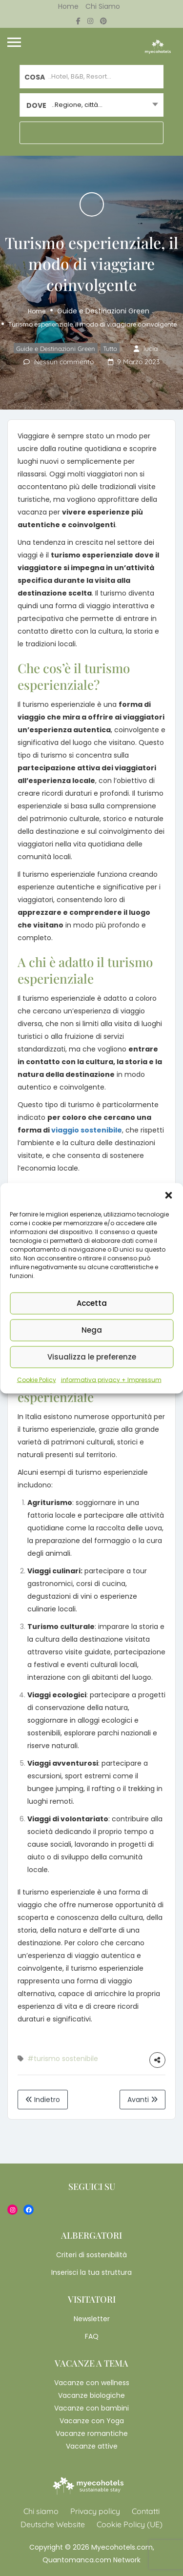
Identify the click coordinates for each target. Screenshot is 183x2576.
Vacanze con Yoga (92, 2421)
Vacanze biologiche (91, 2395)
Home (68, 6)
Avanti (142, 2099)
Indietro (42, 2099)
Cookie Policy (36, 1379)
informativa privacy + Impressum (111, 1379)
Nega (91, 1330)
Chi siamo (102, 6)
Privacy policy (95, 2511)
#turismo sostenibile (62, 2058)
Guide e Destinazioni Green (103, 311)
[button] (168, 1195)
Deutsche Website (52, 2524)
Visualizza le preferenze (91, 1357)
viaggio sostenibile (86, 1130)
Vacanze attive (92, 2446)
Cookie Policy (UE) (130, 2524)
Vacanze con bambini (91, 2408)
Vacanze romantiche (92, 2433)
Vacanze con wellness (91, 2383)
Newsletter (92, 2319)
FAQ (92, 2336)
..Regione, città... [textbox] (77, 104)
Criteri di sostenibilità (91, 2255)
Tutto (110, 348)
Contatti (146, 2511)
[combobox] (91, 105)
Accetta (92, 1303)
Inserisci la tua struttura (91, 2272)
